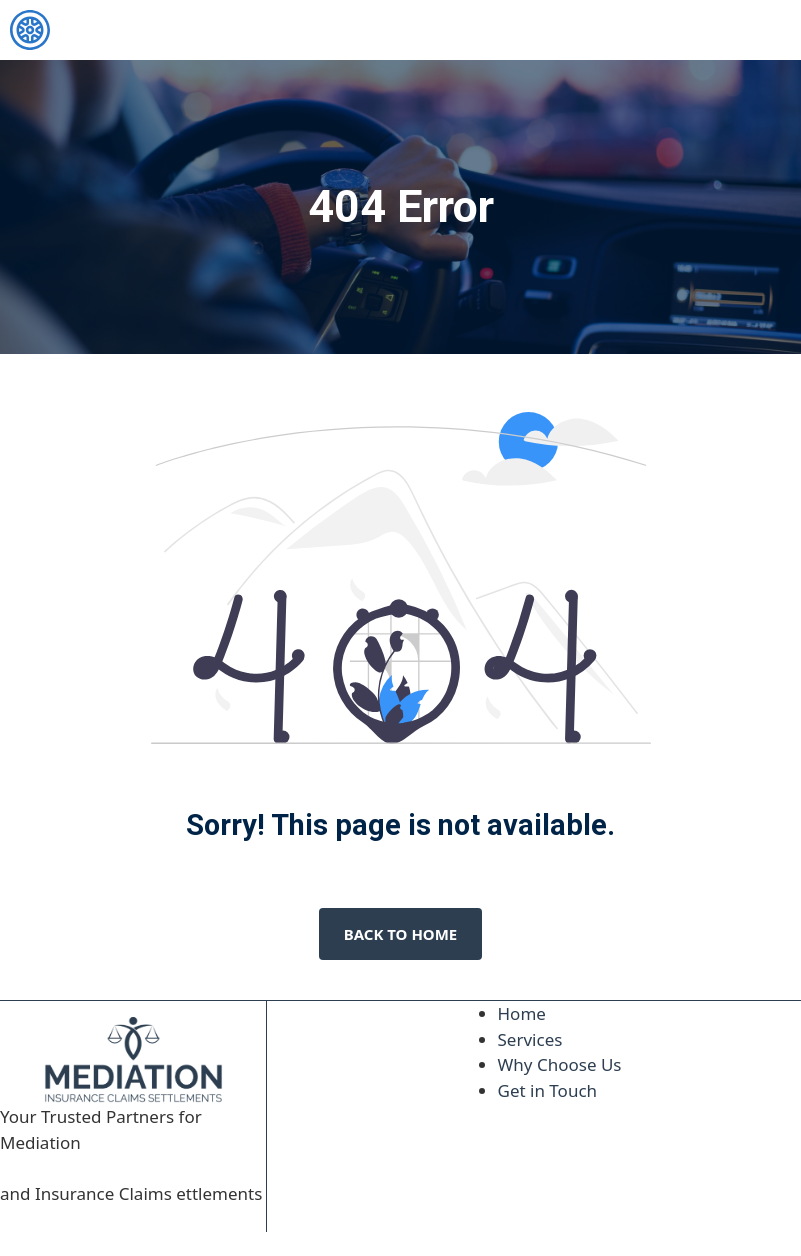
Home (522, 1013)
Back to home (401, 934)
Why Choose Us (560, 1064)
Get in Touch (548, 1090)
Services (530, 1039)
